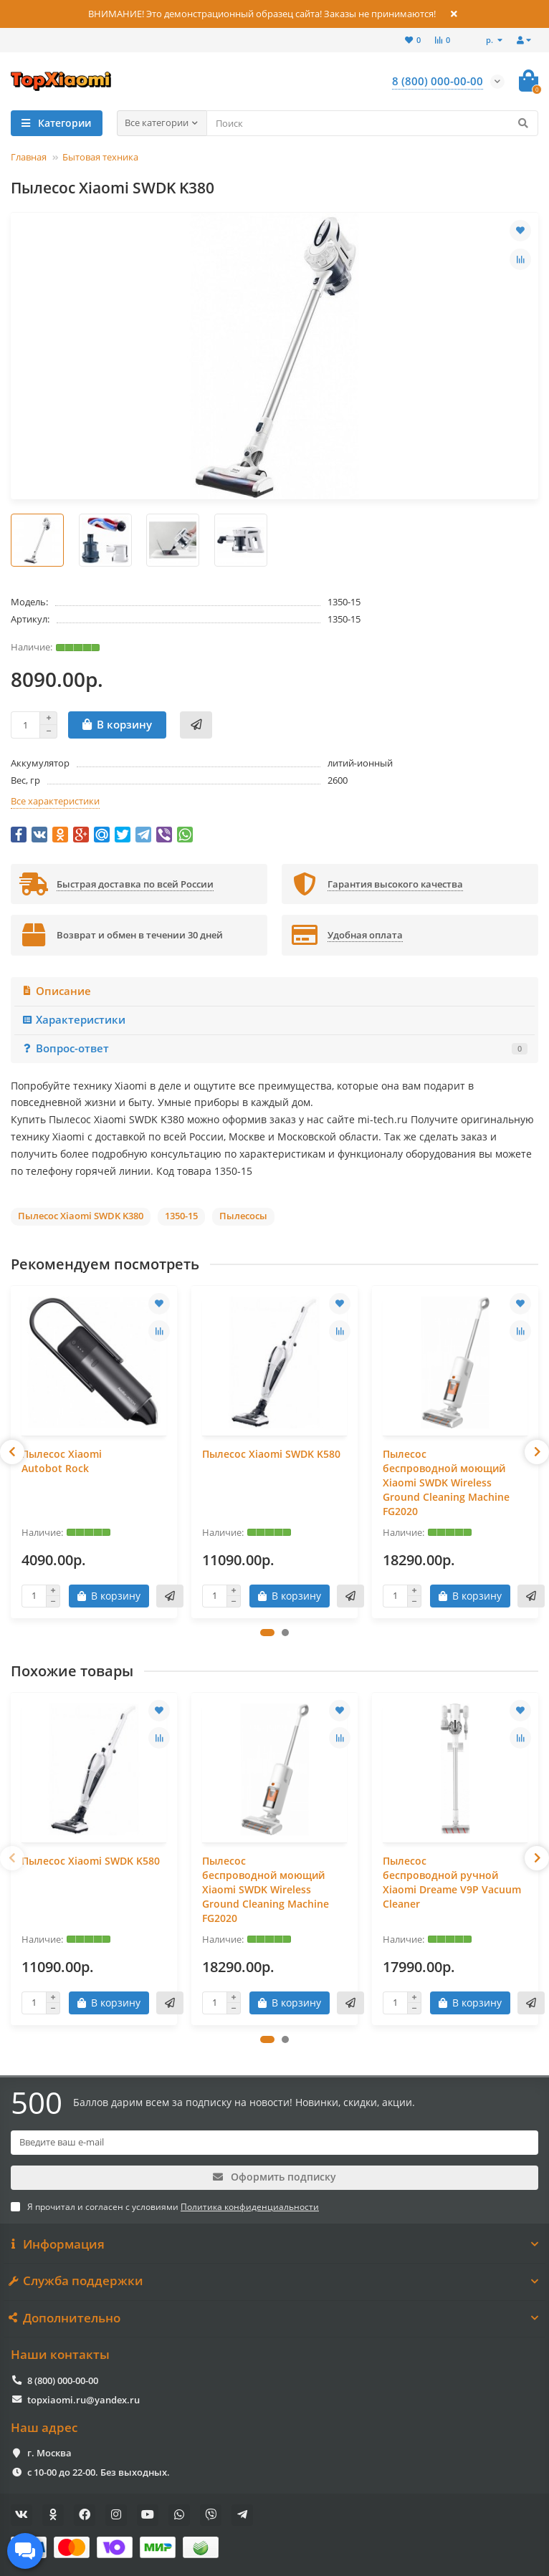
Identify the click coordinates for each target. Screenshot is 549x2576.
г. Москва (49, 2452)
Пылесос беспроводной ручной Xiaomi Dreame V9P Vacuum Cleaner (452, 1882)
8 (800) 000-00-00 (62, 2380)
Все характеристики (55, 800)
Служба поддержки (274, 2280)
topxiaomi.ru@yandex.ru (83, 2399)
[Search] (372, 123)
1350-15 (181, 1215)
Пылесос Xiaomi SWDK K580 (271, 1454)
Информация (274, 2244)
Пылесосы (243, 1215)
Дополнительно (274, 2318)
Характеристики (73, 1019)
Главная (29, 156)
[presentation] (12, 1452)
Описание (56, 991)
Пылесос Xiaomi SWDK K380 (80, 1215)
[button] (267, 1632)
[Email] (274, 2142)
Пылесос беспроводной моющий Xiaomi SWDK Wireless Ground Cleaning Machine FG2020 (446, 1482)
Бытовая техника (100, 156)
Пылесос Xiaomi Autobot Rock (62, 1461)
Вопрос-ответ (274, 1048)
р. (490, 39)
